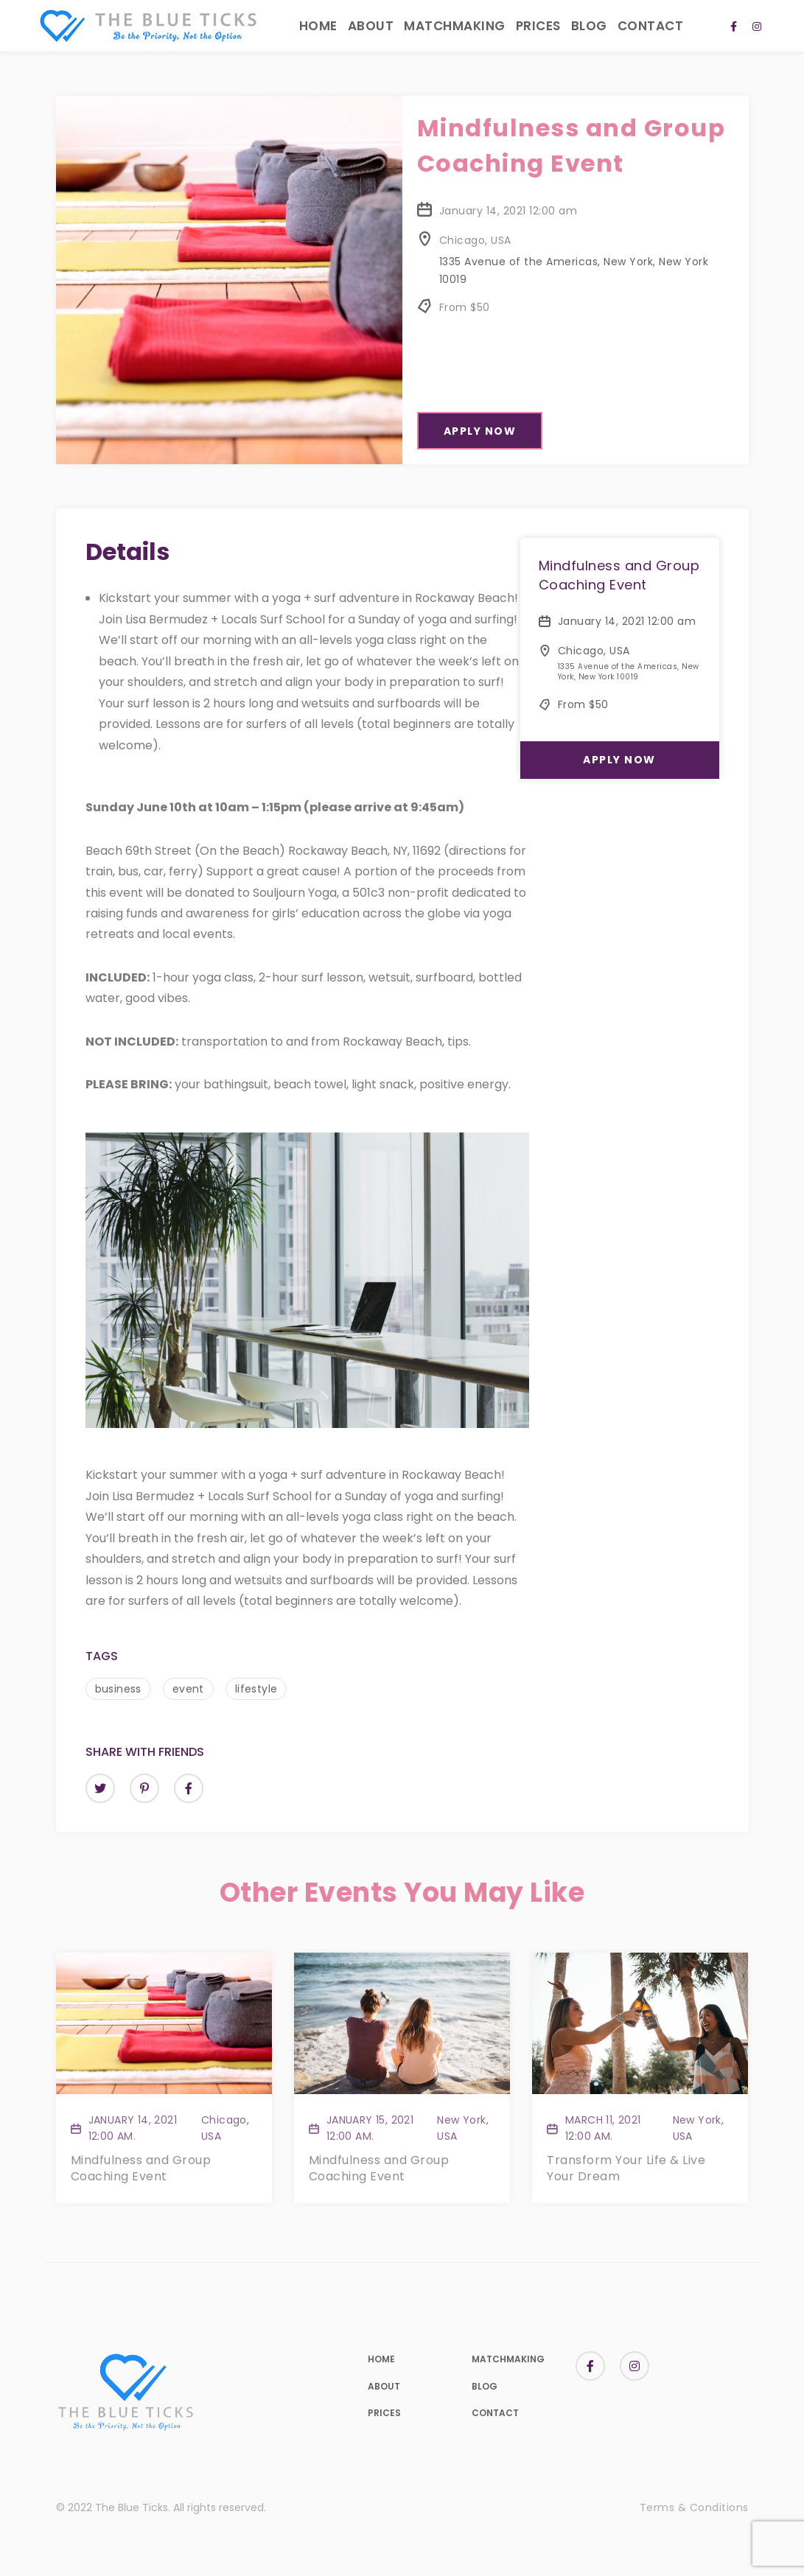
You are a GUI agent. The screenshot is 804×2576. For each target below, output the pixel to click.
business (118, 1688)
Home (318, 26)
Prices (538, 26)
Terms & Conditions (694, 2507)
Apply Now (480, 431)
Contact (651, 26)
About (371, 26)
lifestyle (256, 1688)
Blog (589, 26)
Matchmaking (455, 26)
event (188, 1688)
